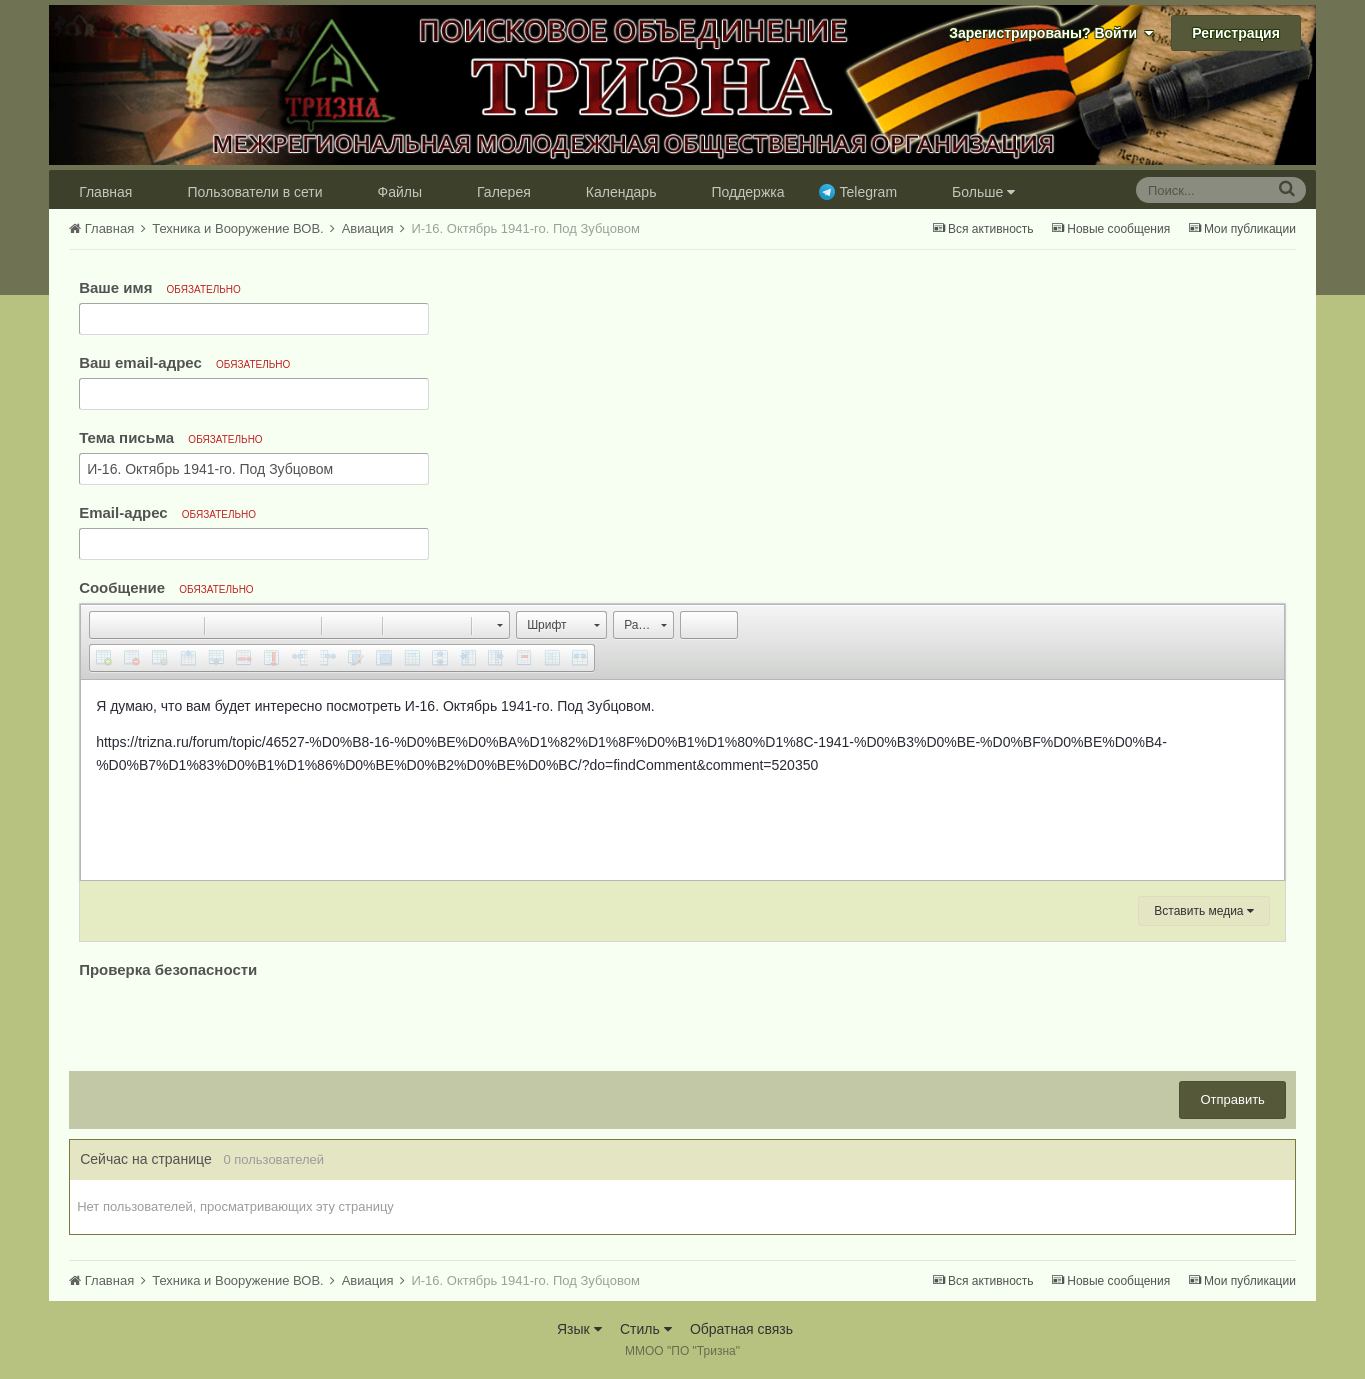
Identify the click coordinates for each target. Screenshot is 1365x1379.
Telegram (868, 192)
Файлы (400, 192)
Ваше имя (160, 287)
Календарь (621, 192)
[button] (104, 625)
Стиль (646, 1329)
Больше (983, 192)
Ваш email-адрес (184, 362)
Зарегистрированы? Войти (1051, 33)
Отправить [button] (1232, 1099)
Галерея (504, 192)
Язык (579, 1329)
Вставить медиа (1204, 911)
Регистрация (1236, 33)
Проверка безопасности (168, 969)
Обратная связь (741, 1329)
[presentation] (231, 1022)
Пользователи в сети (254, 192)
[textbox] (682, 780)
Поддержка (747, 192)
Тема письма (171, 437)
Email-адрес (167, 512)
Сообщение (166, 587)
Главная (105, 192)
